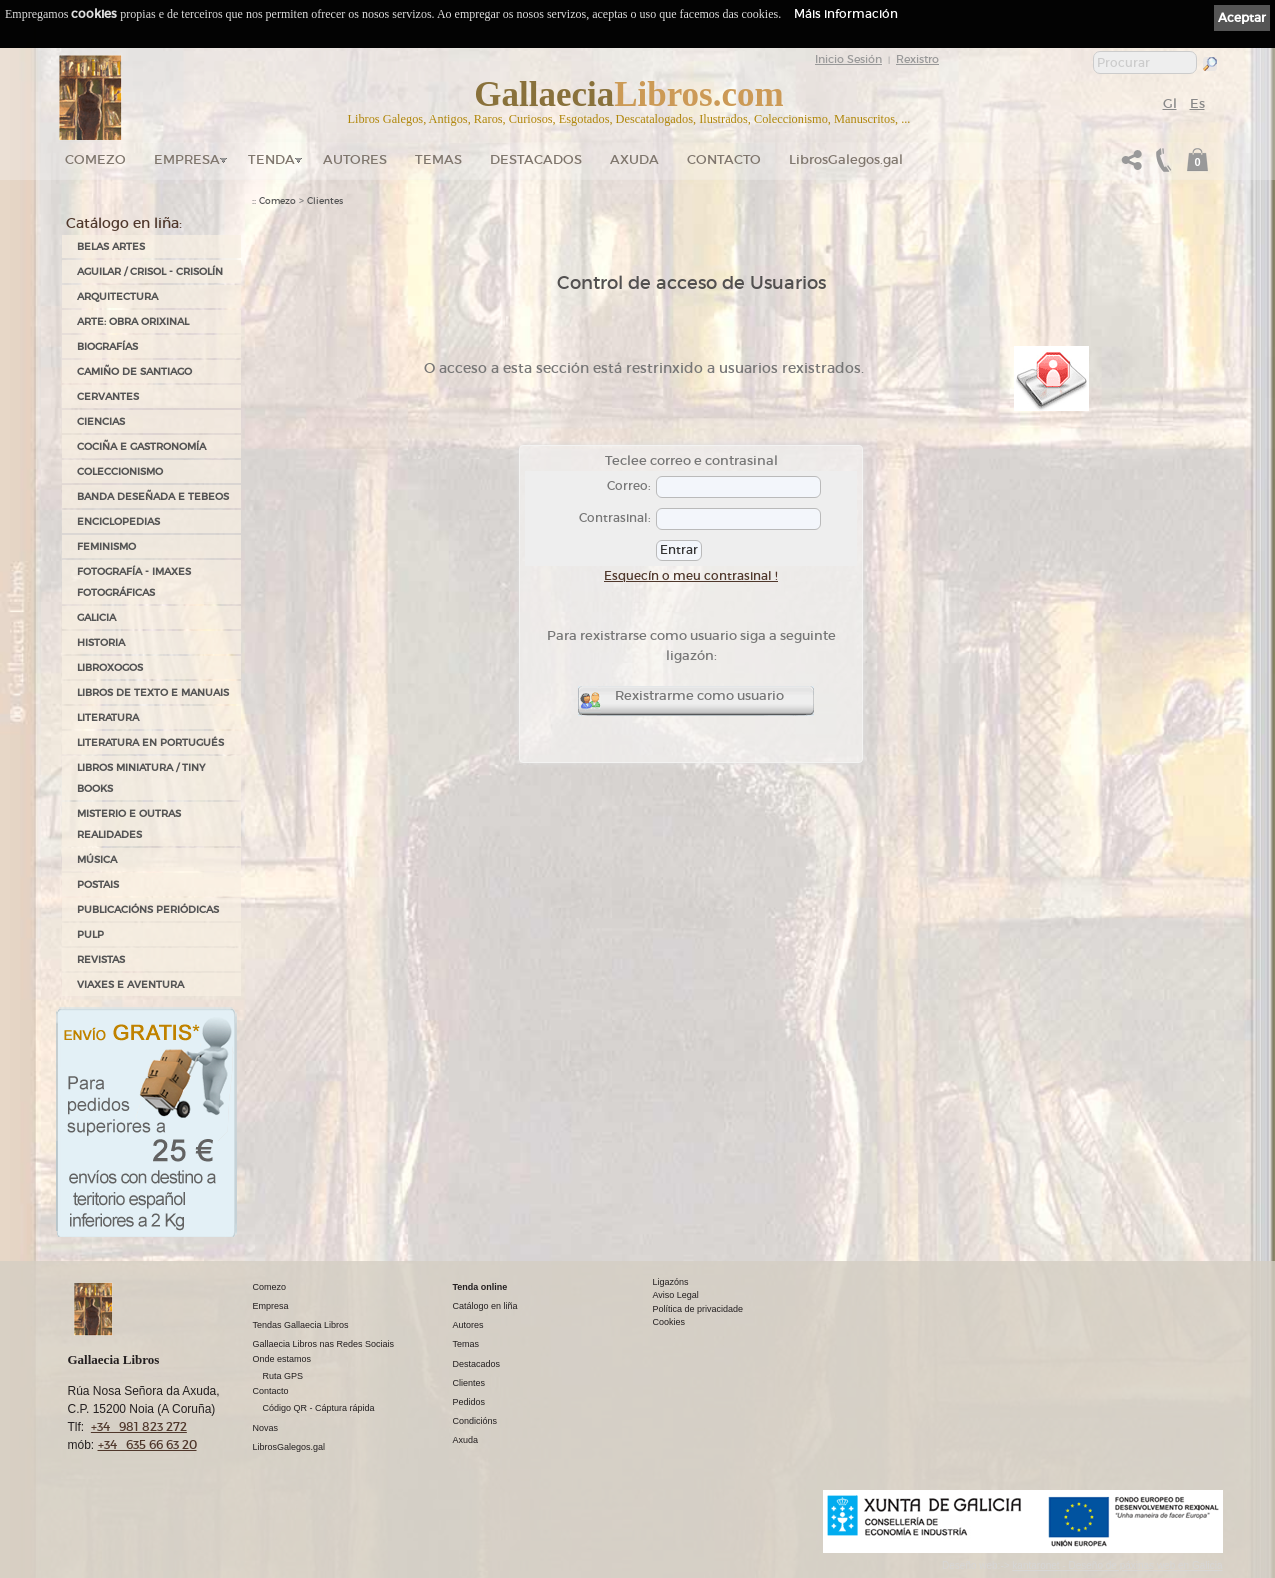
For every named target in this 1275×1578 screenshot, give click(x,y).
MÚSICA (97, 859)
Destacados (477, 1364)
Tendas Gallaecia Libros (301, 1325)
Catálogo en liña (485, 1306)
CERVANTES (108, 396)
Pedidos (469, 1402)
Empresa (187, 159)
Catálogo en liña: (124, 223)
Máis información (846, 13)
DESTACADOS (536, 159)
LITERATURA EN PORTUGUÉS (150, 742)
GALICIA (96, 617)
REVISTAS (101, 959)
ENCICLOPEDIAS (118, 521)
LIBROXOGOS (110, 667)
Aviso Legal (676, 1295)
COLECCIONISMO (120, 471)
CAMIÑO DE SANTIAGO (134, 371)
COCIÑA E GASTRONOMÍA (141, 446)
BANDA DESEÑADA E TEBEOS (153, 496)
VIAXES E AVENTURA (130, 984)
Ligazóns (671, 1282)
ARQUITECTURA (117, 296)
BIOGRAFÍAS (107, 346)
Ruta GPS (283, 1376)
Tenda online (480, 1287)
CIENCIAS (101, 421)
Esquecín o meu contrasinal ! (691, 575)
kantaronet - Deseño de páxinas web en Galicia (1117, 1565)
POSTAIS (98, 884)
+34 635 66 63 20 (147, 1444)
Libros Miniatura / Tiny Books (141, 778)
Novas (266, 1428)
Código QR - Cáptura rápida (319, 1408)
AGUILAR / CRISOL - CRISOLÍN (150, 271)
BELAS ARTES (111, 246)
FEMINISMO (106, 546)
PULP (90, 934)
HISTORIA (101, 642)
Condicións (475, 1421)
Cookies (669, 1322)
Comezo (95, 159)
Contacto (724, 159)
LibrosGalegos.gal (846, 159)
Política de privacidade (698, 1309)
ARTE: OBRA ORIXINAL (133, 321)
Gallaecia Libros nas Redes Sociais (324, 1344)
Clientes (325, 201)
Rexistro (917, 59)
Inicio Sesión (848, 59)
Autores (355, 159)
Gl (1170, 103)
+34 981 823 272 (139, 1426)
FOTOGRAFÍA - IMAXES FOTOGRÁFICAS (134, 582)
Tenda (271, 159)
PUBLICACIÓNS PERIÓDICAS (148, 909)
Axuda (634, 159)
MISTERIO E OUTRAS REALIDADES (129, 824)
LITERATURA (108, 717)
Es (1197, 103)
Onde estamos (282, 1359)
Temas (438, 159)
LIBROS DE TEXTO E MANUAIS (153, 692)
